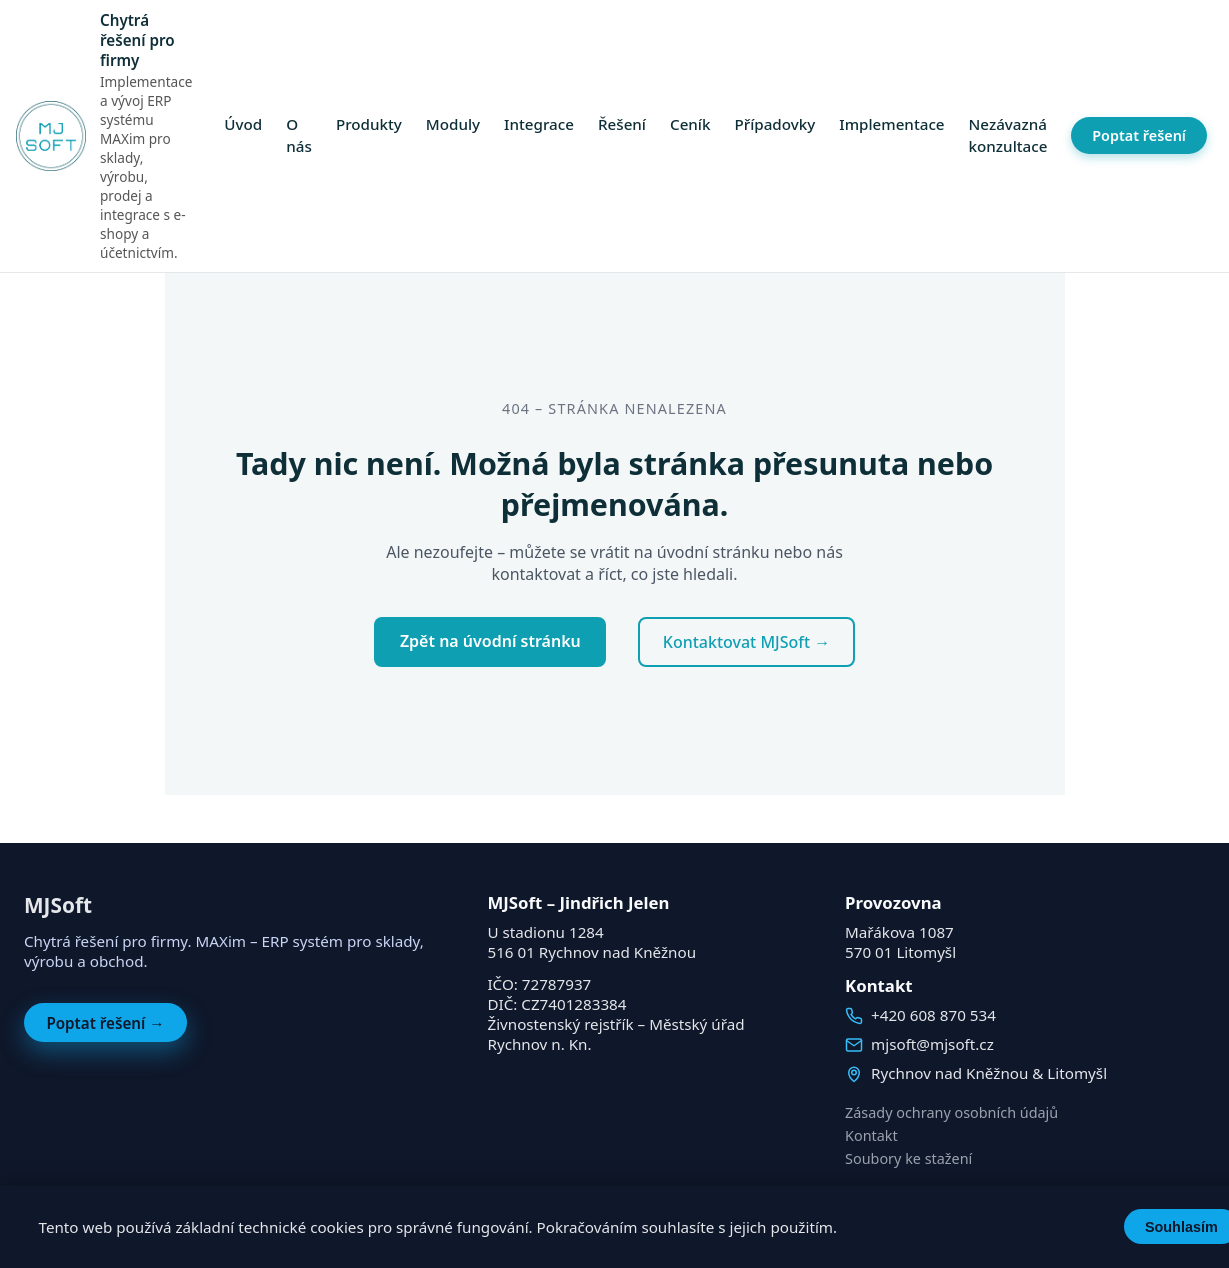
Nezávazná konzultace (1008, 136)
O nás (299, 136)
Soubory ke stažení (908, 1158)
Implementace (891, 125)
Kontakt (871, 1135)
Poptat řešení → (105, 1023)
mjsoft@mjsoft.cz (932, 1044)
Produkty (369, 125)
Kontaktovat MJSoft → (747, 642)
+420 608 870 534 (933, 1015)
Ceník (690, 125)
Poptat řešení (1139, 135)
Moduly (453, 125)
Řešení (622, 125)
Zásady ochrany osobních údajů (951, 1112)
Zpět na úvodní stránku (490, 641)
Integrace (539, 125)
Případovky (774, 125)
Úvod (243, 125)
